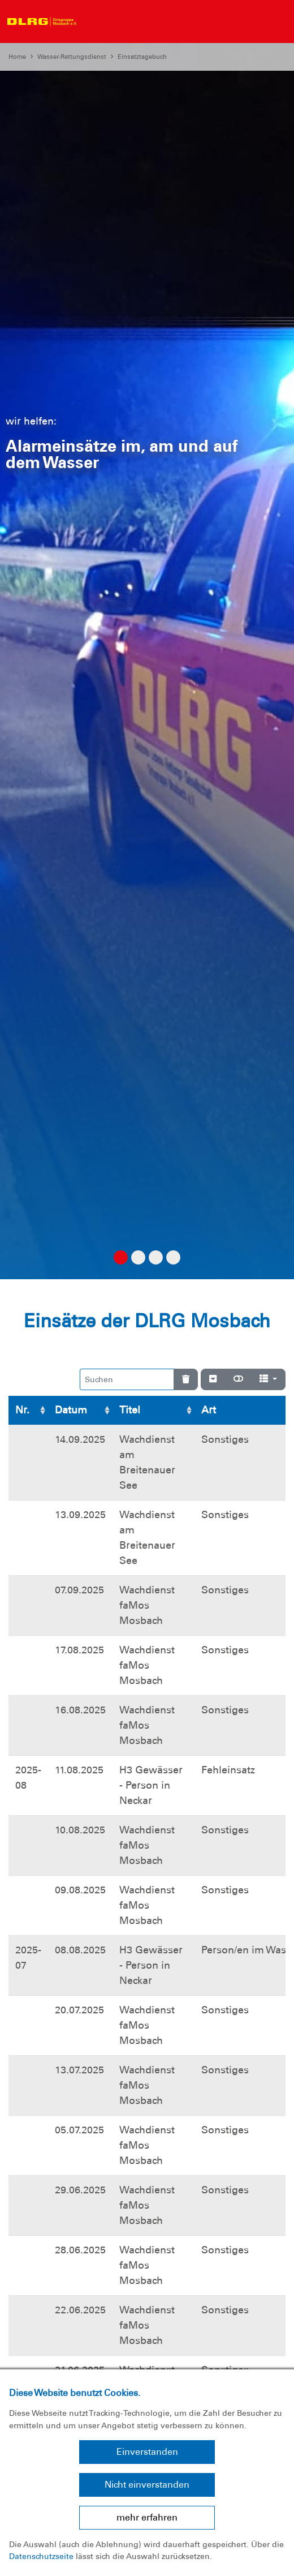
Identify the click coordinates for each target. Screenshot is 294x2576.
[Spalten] (268, 1379)
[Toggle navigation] (93, 21)
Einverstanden (147, 2451)
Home (17, 57)
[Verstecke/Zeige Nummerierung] (213, 1379)
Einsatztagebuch (142, 57)
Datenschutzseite (41, 2556)
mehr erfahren (147, 2517)
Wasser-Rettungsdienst (71, 57)
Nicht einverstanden (147, 2484)
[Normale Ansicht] (238, 1379)
